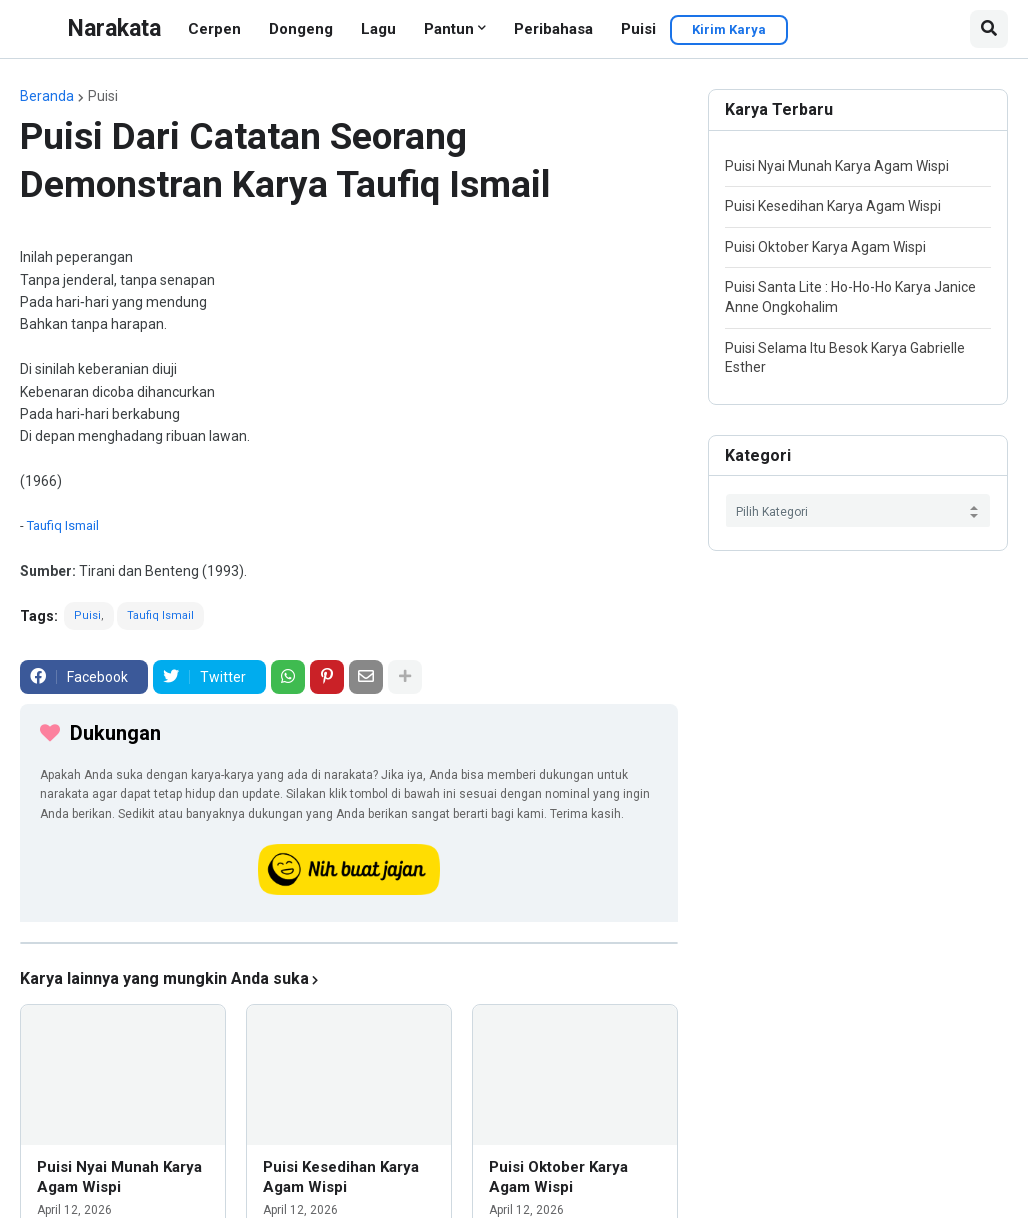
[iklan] (349, 943)
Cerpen (214, 29)
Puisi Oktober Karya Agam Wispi (558, 1177)
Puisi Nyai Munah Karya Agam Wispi (119, 1177)
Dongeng (301, 29)
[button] (989, 29)
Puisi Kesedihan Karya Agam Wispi (341, 1177)
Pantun (449, 29)
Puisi (638, 29)
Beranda (47, 96)
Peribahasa (553, 29)
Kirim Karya (729, 29)
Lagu (378, 29)
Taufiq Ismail (63, 525)
